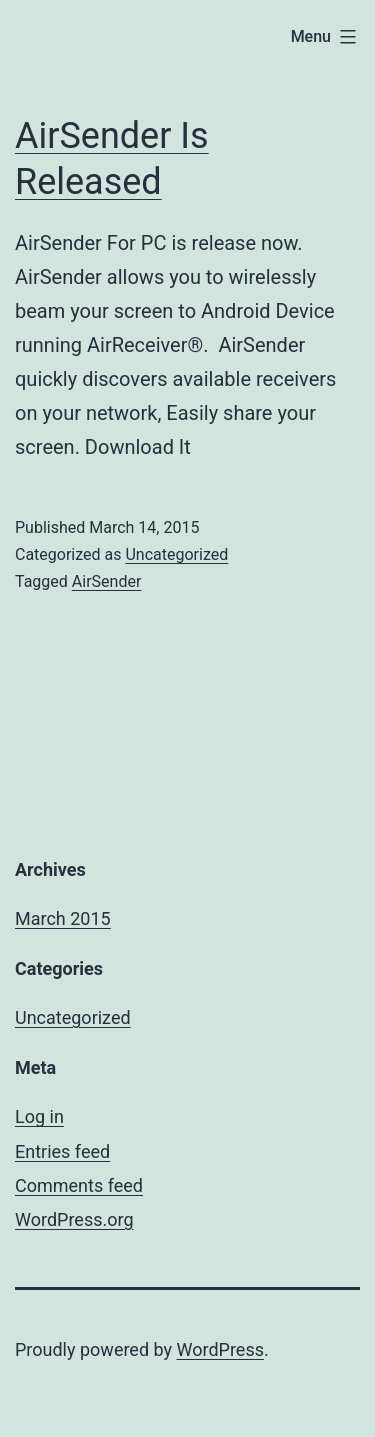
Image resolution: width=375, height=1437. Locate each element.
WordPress (220, 1349)
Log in (39, 1116)
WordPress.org (74, 1219)
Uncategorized (176, 554)
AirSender (107, 581)
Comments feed (79, 1185)
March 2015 (63, 918)
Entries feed (62, 1151)
